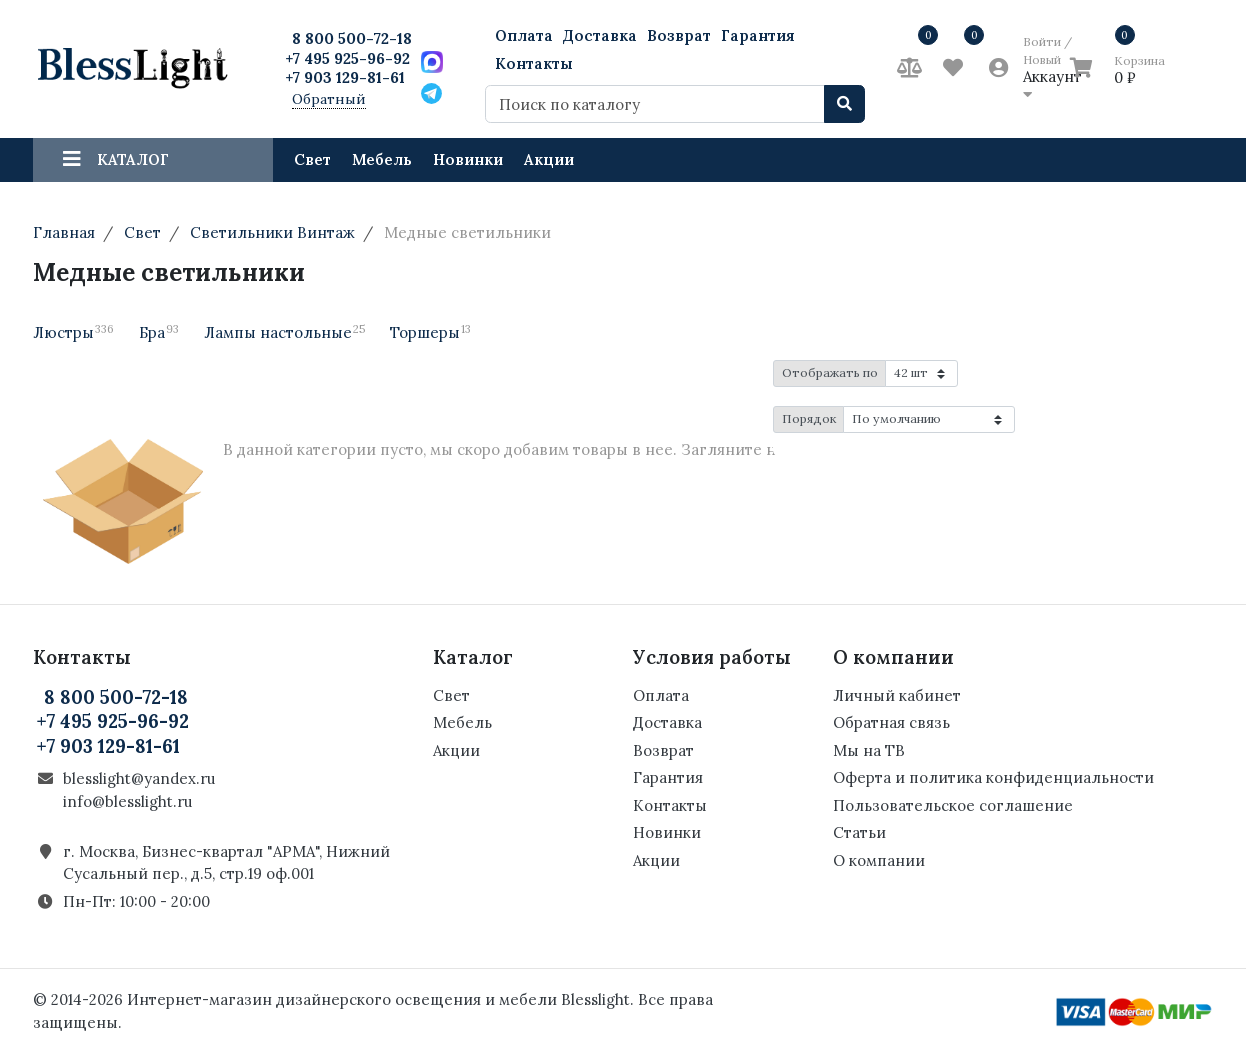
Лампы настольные (284, 332)
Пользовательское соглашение (953, 805)
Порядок (809, 418)
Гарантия (758, 35)
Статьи (859, 832)
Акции (549, 159)
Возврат (679, 35)
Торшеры (430, 332)
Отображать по (830, 372)
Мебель (382, 159)
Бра (159, 332)
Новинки (468, 159)
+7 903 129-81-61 (345, 77)
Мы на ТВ (869, 750)
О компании (879, 860)
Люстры (73, 332)
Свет (312, 159)
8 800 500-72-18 (352, 38)
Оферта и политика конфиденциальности (993, 777)
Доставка (600, 35)
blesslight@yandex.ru (139, 778)
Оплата (524, 35)
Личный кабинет (897, 695)
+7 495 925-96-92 (347, 58)
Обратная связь (891, 722)
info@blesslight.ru (127, 801)
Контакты (534, 63)
